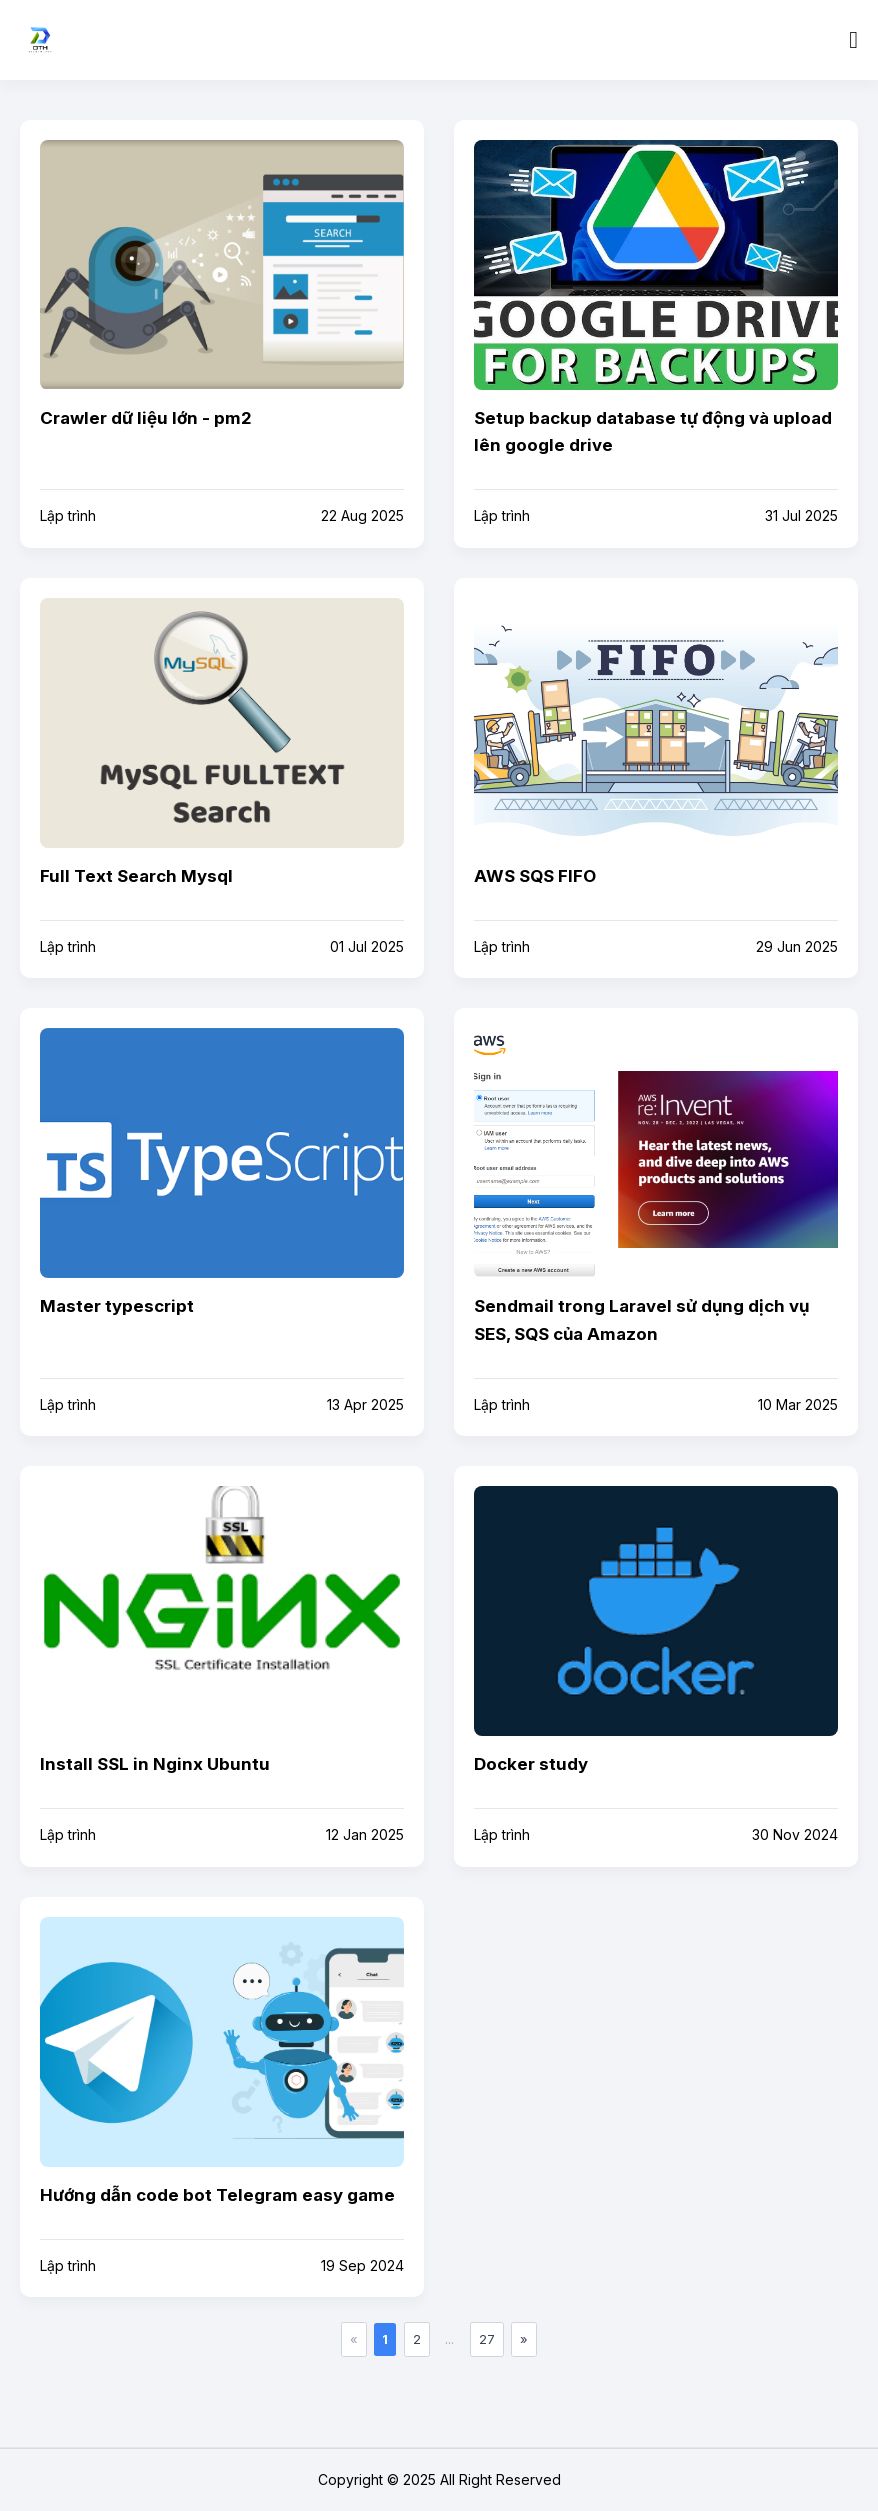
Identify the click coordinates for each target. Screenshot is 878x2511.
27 (487, 2339)
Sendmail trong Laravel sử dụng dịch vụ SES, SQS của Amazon (641, 1319)
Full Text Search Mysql (136, 876)
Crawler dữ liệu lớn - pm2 (146, 418)
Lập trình (68, 515)
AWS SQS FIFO (535, 876)
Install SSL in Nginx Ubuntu (155, 1764)
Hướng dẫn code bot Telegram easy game (217, 2195)
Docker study (531, 1764)
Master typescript (117, 1306)
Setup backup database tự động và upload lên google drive (653, 431)
